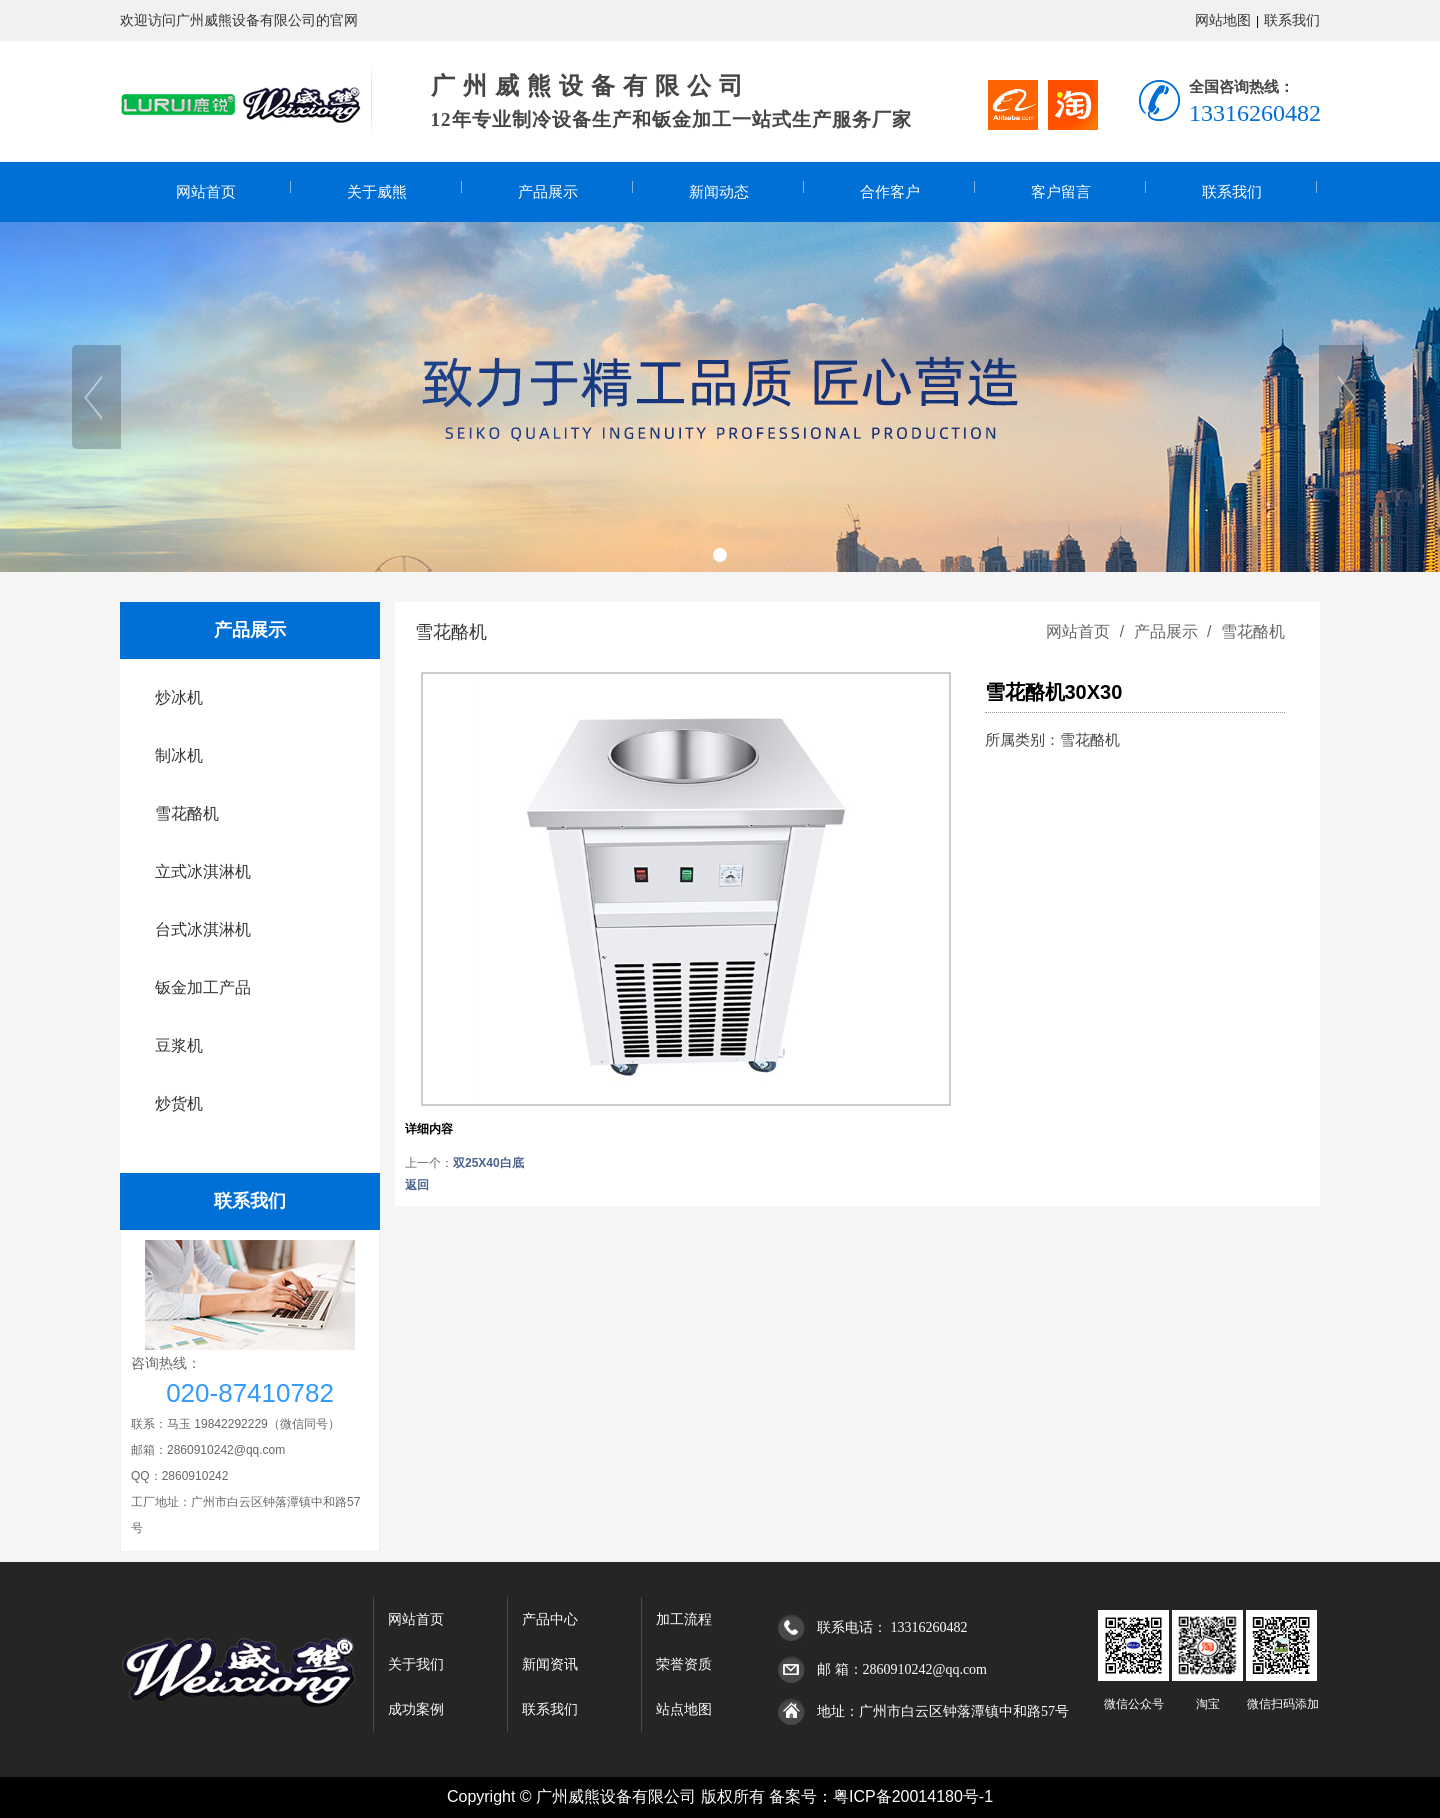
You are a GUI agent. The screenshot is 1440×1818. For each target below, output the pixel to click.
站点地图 (684, 1709)
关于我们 (416, 1664)
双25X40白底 (488, 1163)
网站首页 (206, 192)
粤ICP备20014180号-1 (913, 1796)
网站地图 (1223, 20)
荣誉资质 (684, 1664)
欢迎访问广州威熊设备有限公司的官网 (239, 20)
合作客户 (890, 192)
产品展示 (548, 192)
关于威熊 (377, 192)
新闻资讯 (550, 1664)
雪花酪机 (1251, 631)
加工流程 (684, 1619)
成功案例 (416, 1709)
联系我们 (1292, 20)
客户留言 (1061, 192)
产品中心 (550, 1619)
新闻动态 (719, 192)
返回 (417, 1185)
